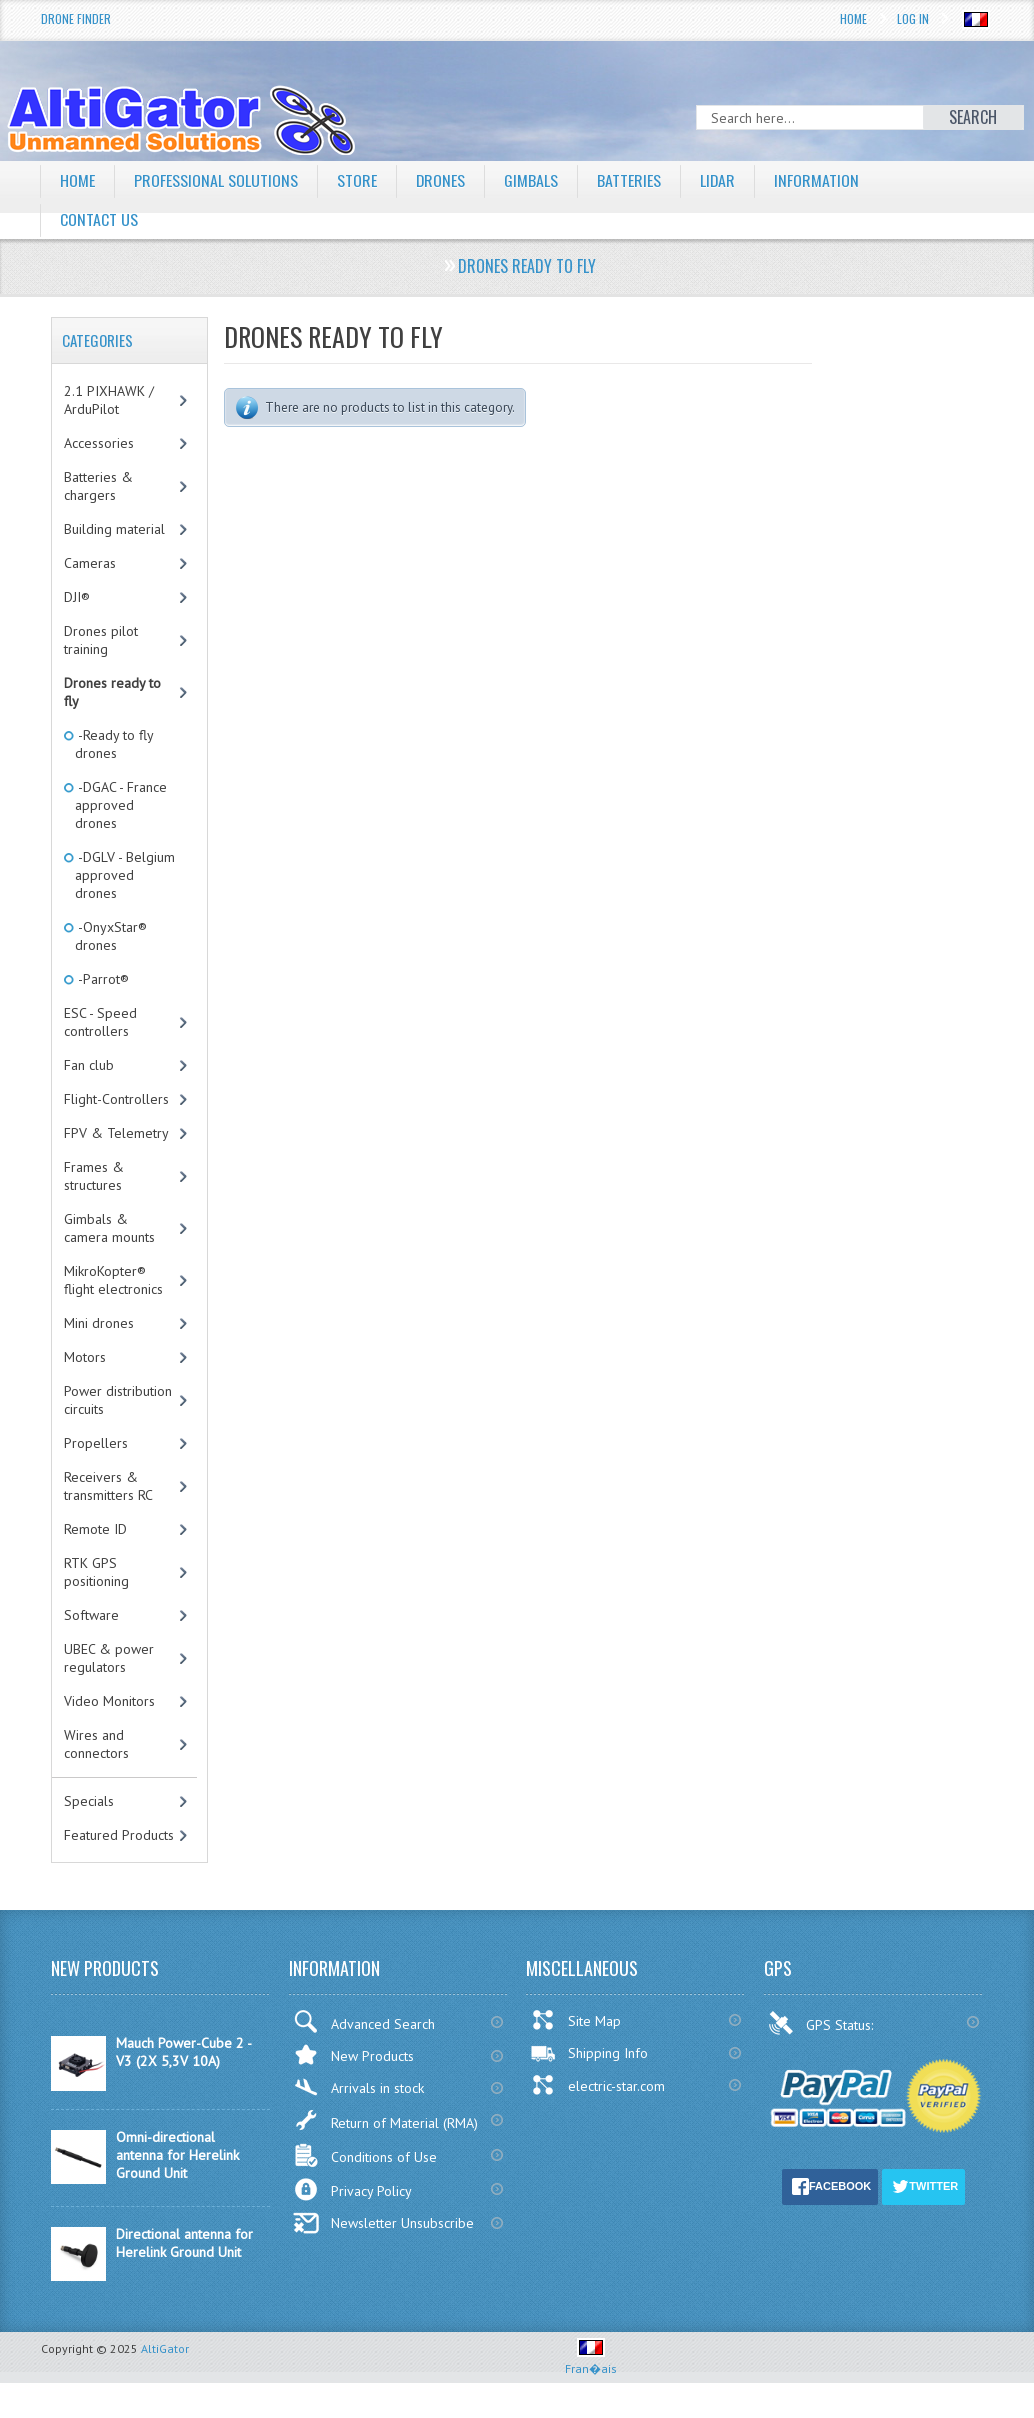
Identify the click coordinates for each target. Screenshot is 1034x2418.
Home (853, 18)
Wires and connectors (96, 1744)
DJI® (77, 597)
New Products (353, 2054)
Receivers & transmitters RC (108, 1486)
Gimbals (532, 180)
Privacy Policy (352, 2189)
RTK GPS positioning (96, 1572)
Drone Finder (76, 18)
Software (91, 1615)
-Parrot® (102, 979)
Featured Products (119, 1835)
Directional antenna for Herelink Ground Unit (184, 2243)
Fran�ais (591, 2360)
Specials (89, 1801)
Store (357, 180)
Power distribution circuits (118, 1400)
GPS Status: (822, 2023)
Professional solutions (216, 180)
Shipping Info (589, 2053)
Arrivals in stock (358, 2087)
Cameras (90, 563)
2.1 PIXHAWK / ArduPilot (109, 400)
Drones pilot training (101, 640)
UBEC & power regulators (109, 1658)
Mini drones (99, 1323)
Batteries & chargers (98, 486)
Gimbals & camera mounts (109, 1228)
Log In (913, 18)
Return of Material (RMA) (385, 2120)
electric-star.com (597, 2085)
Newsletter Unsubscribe (383, 2223)
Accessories (99, 443)
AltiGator (165, 2348)
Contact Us (99, 219)
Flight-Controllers (116, 1099)
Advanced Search (364, 2021)
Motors (85, 1357)
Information (818, 180)
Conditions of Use (365, 2155)
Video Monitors (109, 1701)
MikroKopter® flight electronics (113, 1280)
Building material (114, 529)
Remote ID (95, 1529)
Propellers (96, 1443)
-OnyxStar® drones (111, 936)
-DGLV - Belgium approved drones (125, 875)
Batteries (630, 180)
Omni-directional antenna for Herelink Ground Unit (177, 2155)
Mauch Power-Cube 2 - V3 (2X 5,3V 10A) (183, 2052)
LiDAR (719, 180)
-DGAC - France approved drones (121, 805)
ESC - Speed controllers (100, 1022)
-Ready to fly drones (114, 744)
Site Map (575, 2020)
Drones (441, 180)
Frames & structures (94, 1176)
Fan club (89, 1065)
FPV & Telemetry (116, 1133)
